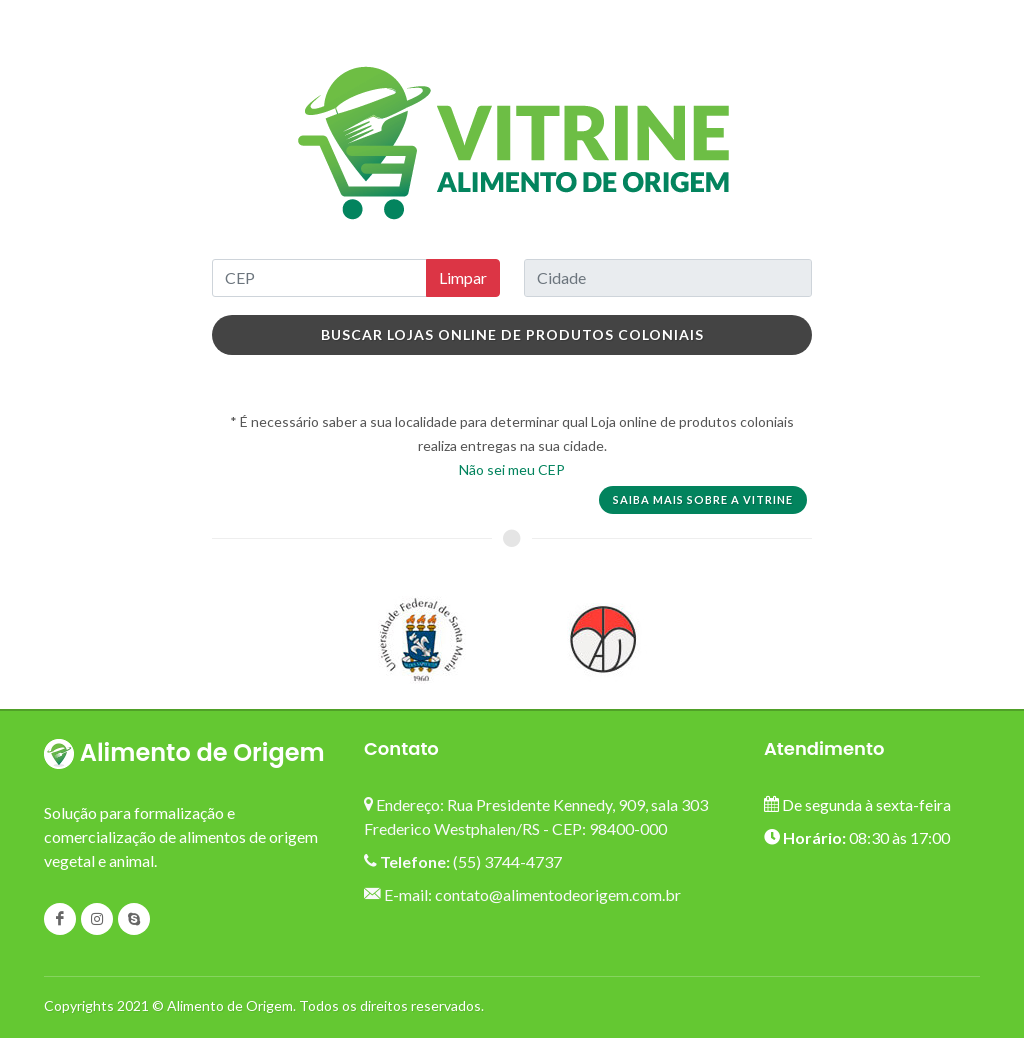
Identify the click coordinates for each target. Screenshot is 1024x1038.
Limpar (463, 277)
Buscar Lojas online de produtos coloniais (512, 334)
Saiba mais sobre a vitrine (703, 499)
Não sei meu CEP (512, 469)
